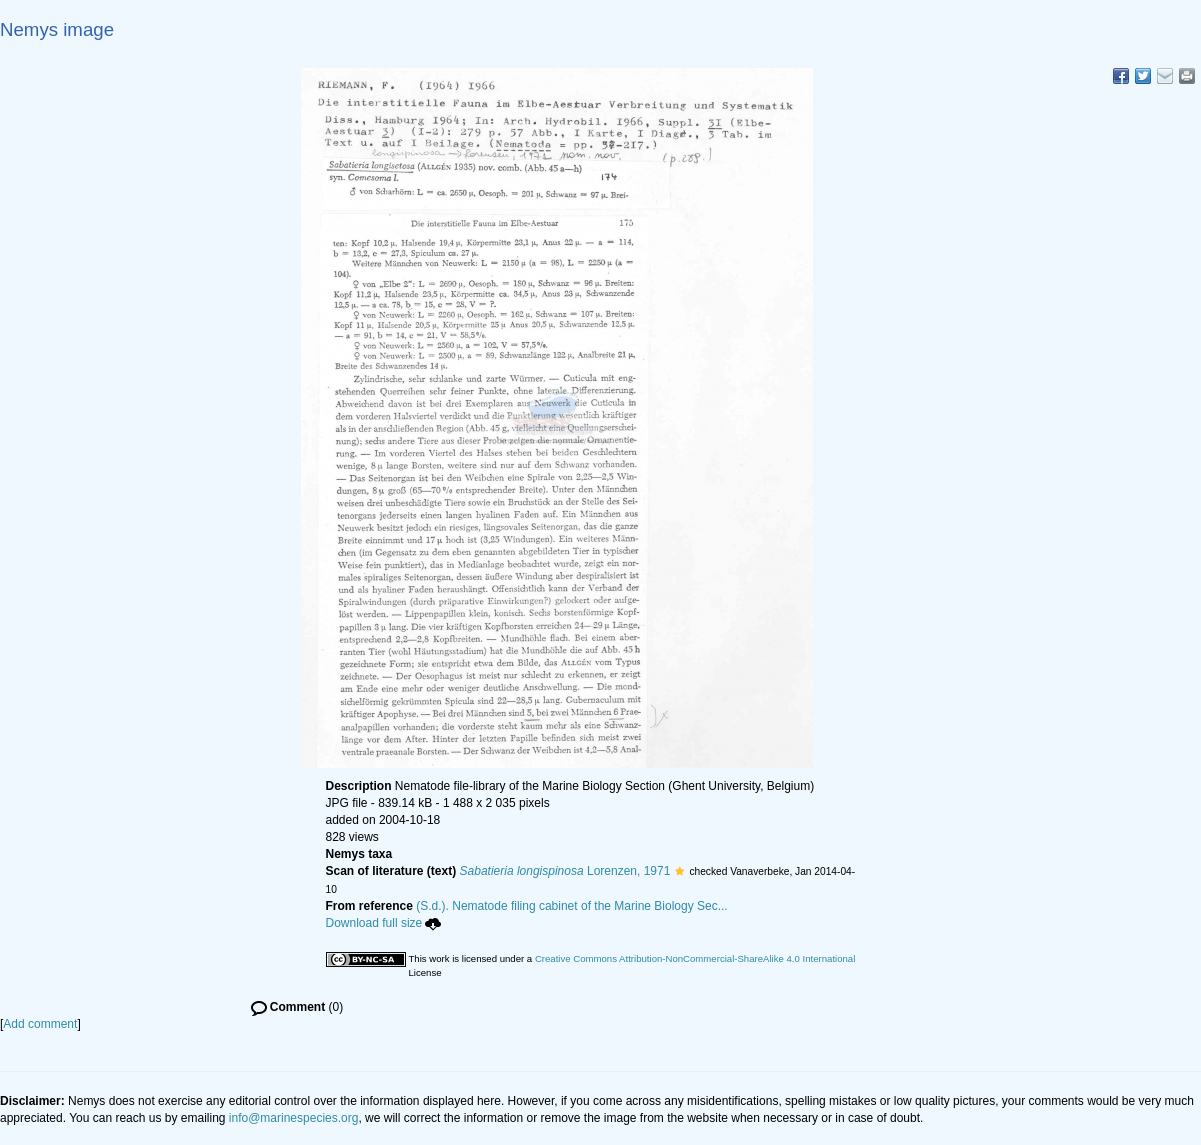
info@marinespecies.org (294, 1118)
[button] (679, 871)
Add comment (40, 1024)
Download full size (384, 923)
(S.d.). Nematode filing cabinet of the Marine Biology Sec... (572, 906)
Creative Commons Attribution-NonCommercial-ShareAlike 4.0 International (695, 958)
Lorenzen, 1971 (565, 871)
